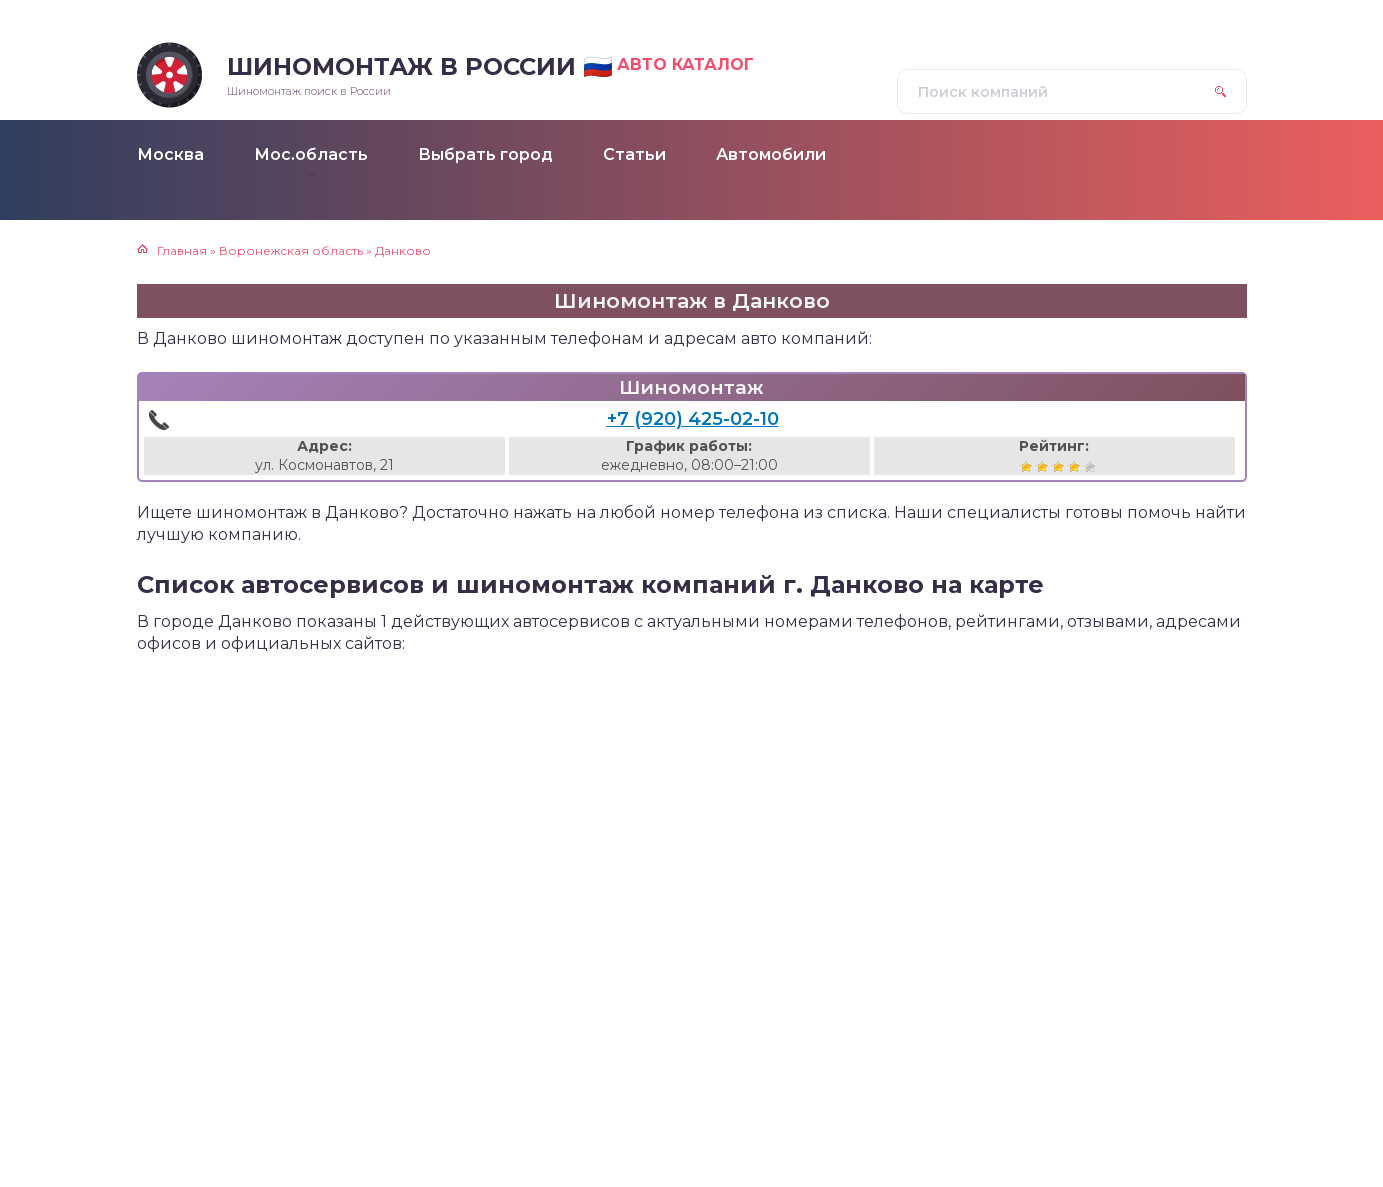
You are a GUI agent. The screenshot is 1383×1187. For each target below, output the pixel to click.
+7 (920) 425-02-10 (693, 419)
